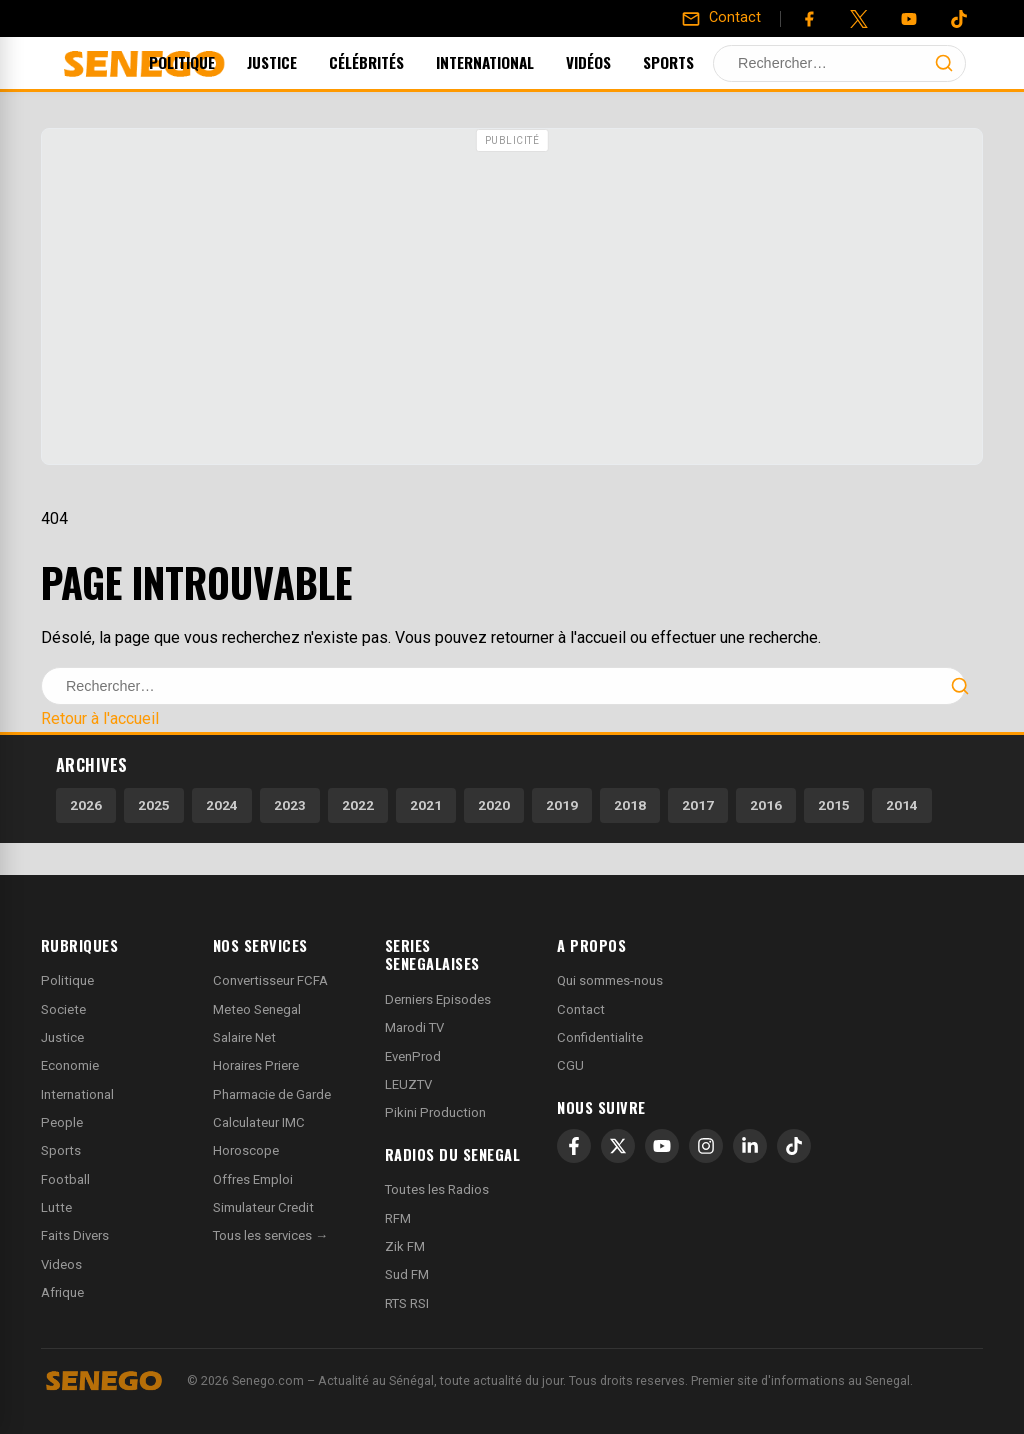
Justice (299, 62)
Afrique (62, 1292)
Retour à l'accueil (100, 718)
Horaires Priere (256, 1065)
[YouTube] (909, 19)
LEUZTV (408, 1084)
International (512, 62)
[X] (618, 1146)
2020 (494, 805)
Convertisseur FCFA (270, 980)
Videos (61, 1264)
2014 (902, 805)
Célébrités (393, 62)
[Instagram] (706, 1146)
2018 (630, 805)
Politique (209, 62)
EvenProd (413, 1056)
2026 (86, 805)
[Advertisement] (512, 299)
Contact (581, 1009)
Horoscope (246, 1150)
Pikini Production (435, 1112)
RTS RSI (407, 1303)
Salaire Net (244, 1037)
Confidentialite (600, 1037)
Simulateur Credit (263, 1207)
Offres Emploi (253, 1179)
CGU (570, 1065)
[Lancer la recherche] (944, 63)
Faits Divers (75, 1235)
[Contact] (721, 18)
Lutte (56, 1207)
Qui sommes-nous (610, 980)
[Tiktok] (959, 19)
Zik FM (405, 1246)
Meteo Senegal (257, 1009)
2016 (766, 805)
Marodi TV (414, 1027)
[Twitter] (859, 19)
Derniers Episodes (438, 999)
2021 (426, 805)
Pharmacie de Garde (272, 1094)
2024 (222, 805)
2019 (562, 805)
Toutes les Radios (437, 1189)
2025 (154, 805)
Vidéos (615, 62)
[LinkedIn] (750, 1146)
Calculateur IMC (259, 1122)
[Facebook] (809, 19)
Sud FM (407, 1274)
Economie (70, 1065)
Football (65, 1179)
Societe (63, 1009)
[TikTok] (794, 1146)
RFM (398, 1218)
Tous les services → (270, 1235)
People (62, 1122)
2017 (698, 805)
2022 (358, 805)
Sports (695, 62)
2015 (834, 805)
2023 (290, 805)
